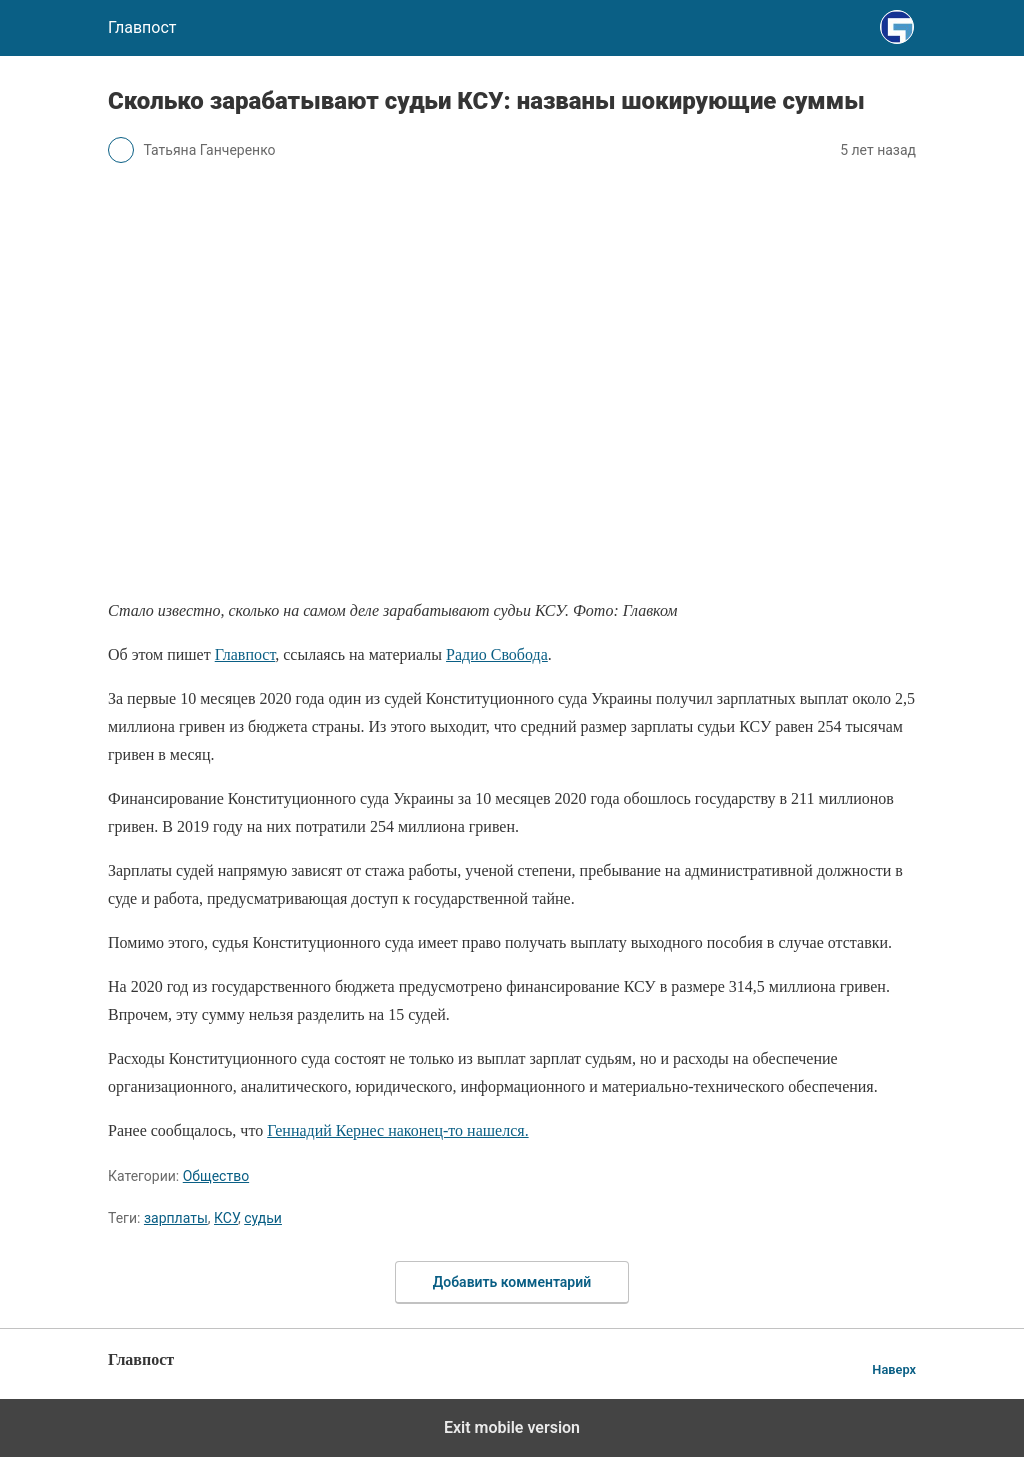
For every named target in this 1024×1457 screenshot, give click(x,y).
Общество (216, 1176)
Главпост (245, 654)
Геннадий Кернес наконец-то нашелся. (397, 1130)
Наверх (894, 1369)
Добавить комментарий (512, 1282)
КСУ (226, 1218)
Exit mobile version (512, 1427)
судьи (263, 1218)
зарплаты (176, 1218)
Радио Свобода (497, 654)
